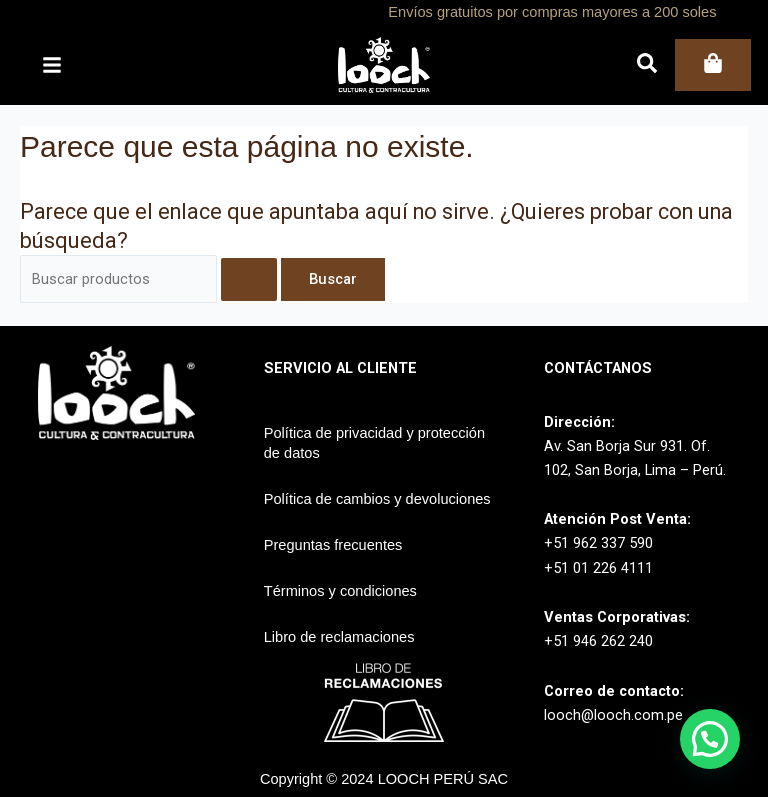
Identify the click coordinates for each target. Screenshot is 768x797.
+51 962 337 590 (598, 543)
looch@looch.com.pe (613, 715)
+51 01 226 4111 (598, 568)
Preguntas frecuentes (333, 545)
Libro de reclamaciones (339, 637)
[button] (710, 739)
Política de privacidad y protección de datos (374, 443)
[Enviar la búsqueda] (249, 279)
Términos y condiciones (340, 591)
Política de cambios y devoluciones (377, 499)
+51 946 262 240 (598, 641)
